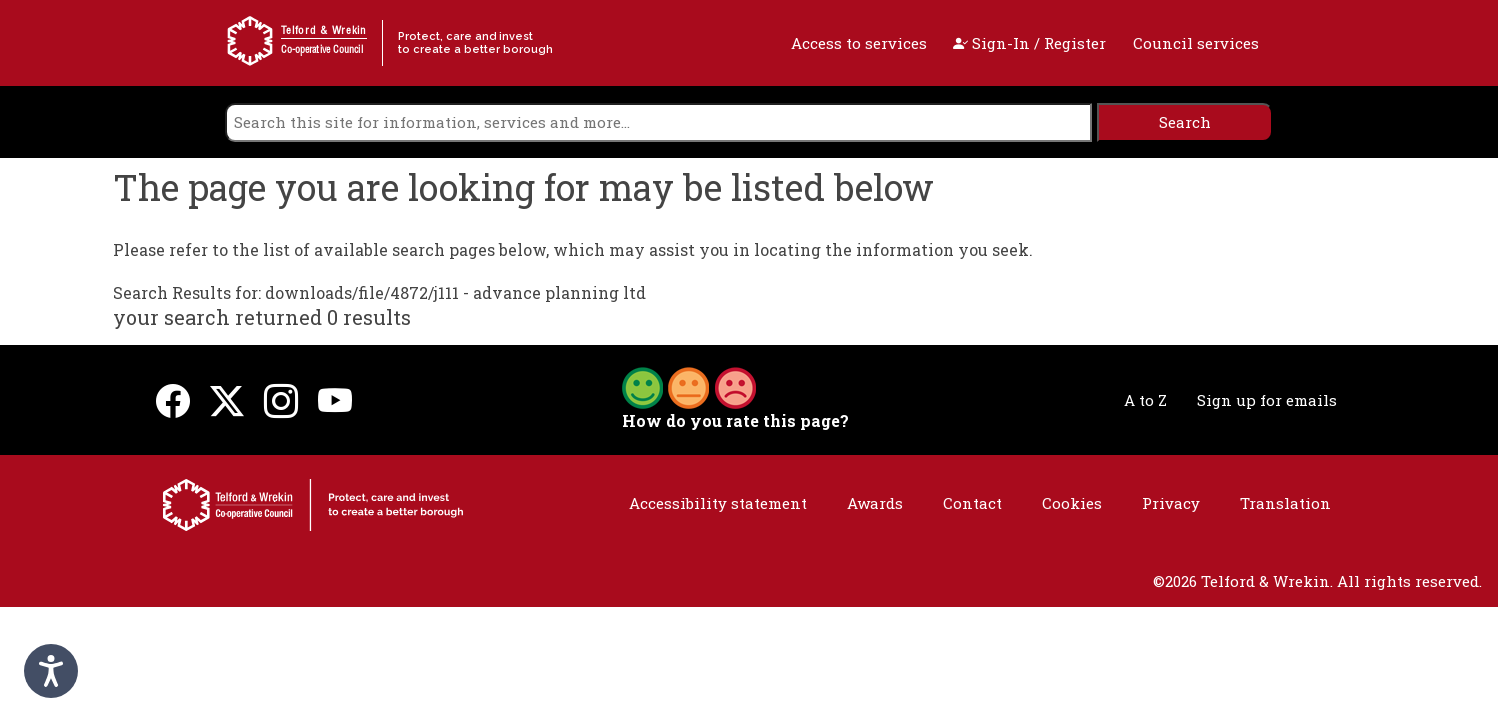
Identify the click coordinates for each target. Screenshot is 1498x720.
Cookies (1072, 503)
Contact (972, 503)
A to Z (1145, 400)
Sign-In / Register (1029, 43)
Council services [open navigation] (1196, 43)
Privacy (1171, 503)
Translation (1285, 503)
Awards (875, 503)
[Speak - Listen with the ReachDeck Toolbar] (51, 671)
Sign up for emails (1267, 400)
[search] (658, 122)
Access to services (859, 43)
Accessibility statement (718, 503)
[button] (689, 386)
